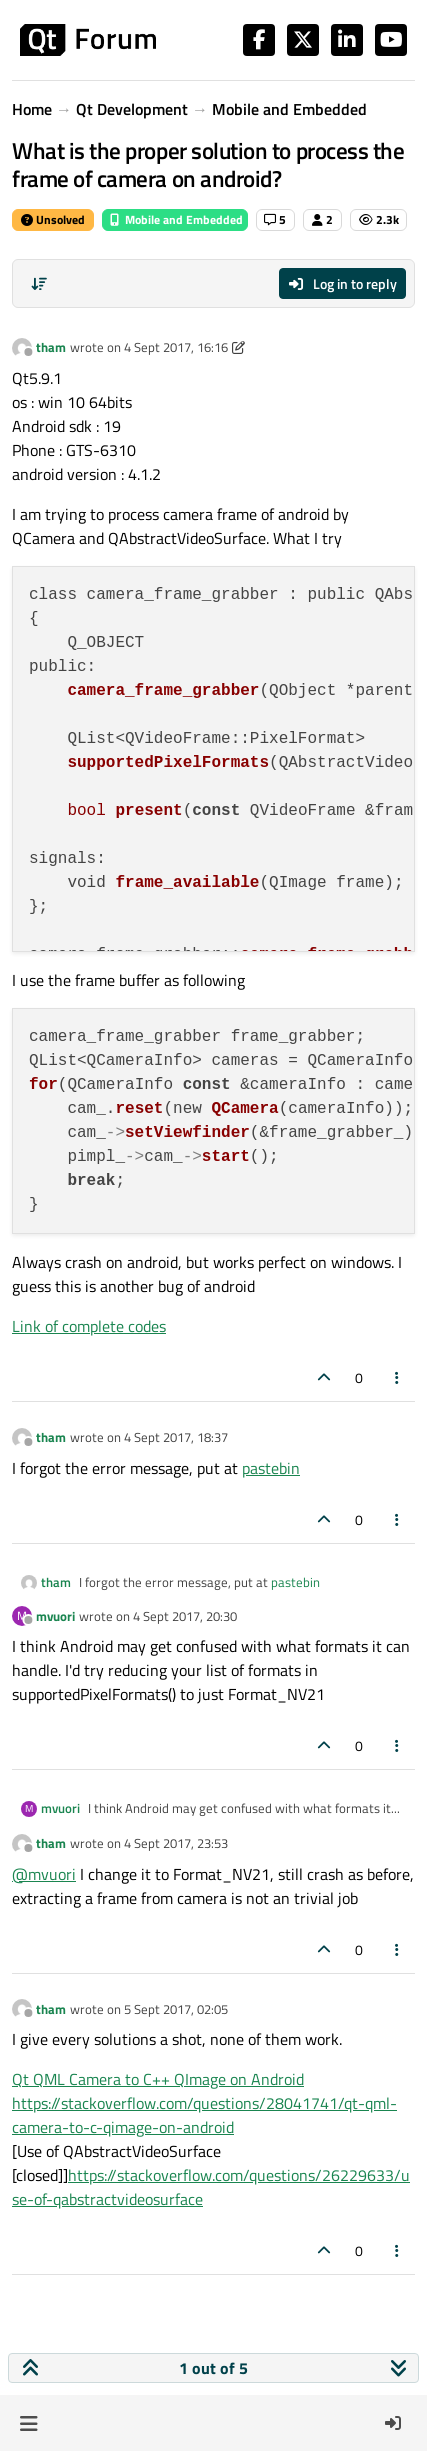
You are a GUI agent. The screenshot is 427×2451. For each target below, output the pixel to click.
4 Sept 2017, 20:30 (185, 1616)
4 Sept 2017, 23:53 (176, 1843)
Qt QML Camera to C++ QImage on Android (158, 2079)
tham (51, 347)
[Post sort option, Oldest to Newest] (39, 284)
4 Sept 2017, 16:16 (176, 347)
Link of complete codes (89, 1326)
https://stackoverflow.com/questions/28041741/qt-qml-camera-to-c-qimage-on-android (204, 2115)
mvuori (55, 1616)
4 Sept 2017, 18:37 (176, 1437)
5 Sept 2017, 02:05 (176, 2009)
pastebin (271, 1468)
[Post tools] (398, 1377)
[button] (28, 2423)
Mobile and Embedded (175, 219)
